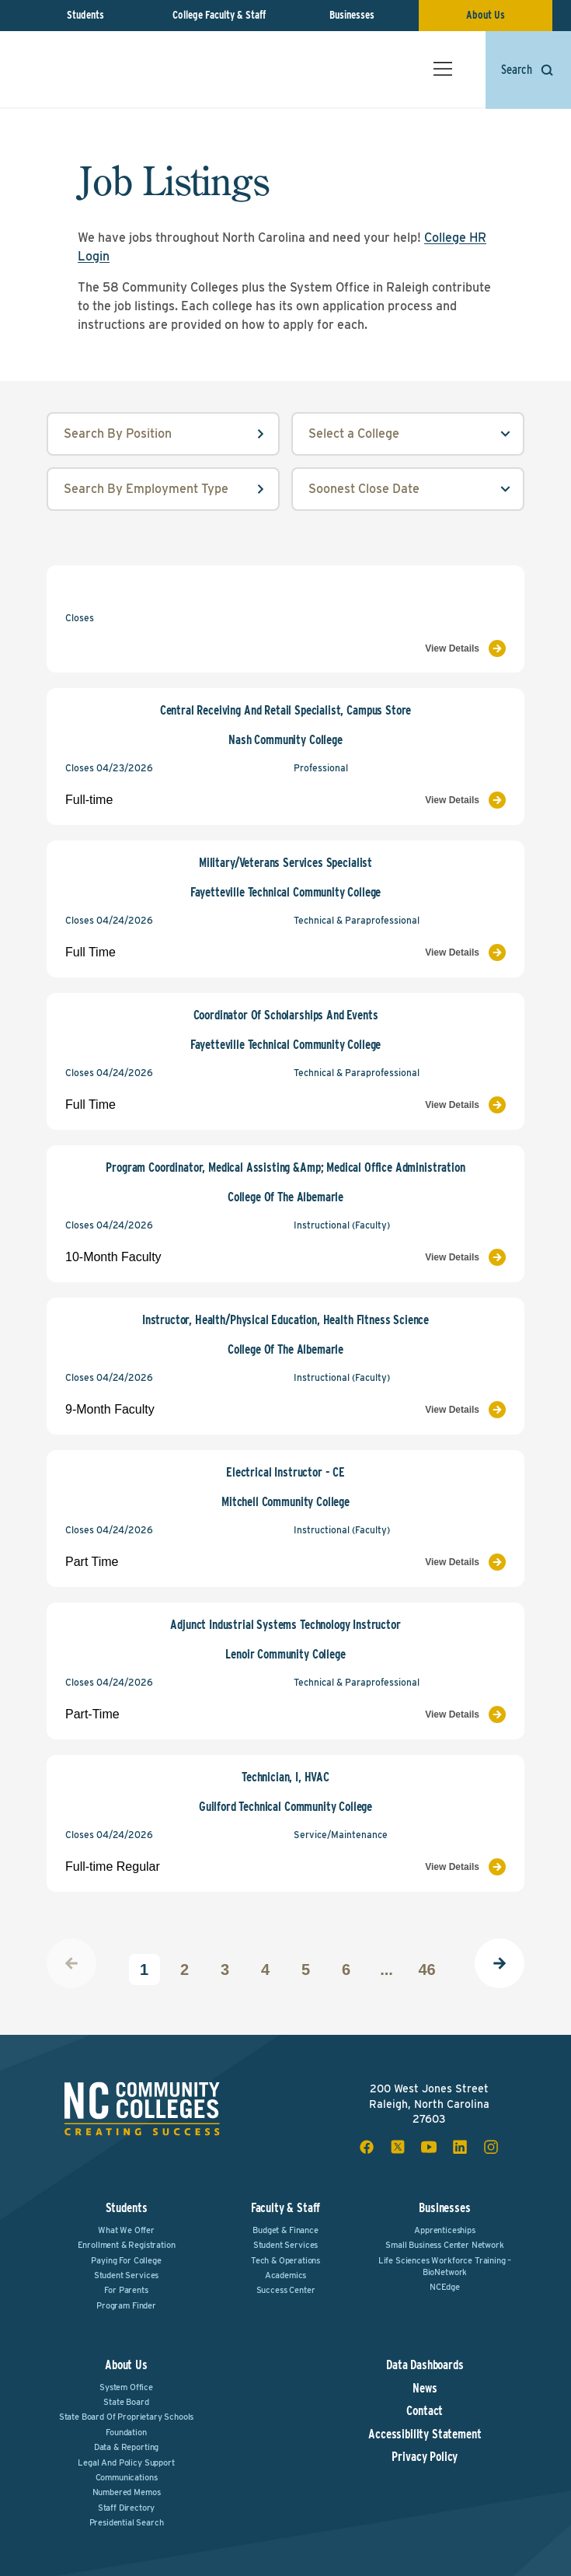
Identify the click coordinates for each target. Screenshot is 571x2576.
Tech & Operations (285, 2260)
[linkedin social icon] (460, 2147)
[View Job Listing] (400, 648)
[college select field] (407, 434)
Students (85, 15)
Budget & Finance (285, 2230)
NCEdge (445, 2286)
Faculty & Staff (286, 2207)
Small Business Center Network (444, 2244)
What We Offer (126, 2230)
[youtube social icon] (429, 2147)
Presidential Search (126, 2522)
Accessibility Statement (424, 2434)
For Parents (126, 2289)
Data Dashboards (425, 2365)
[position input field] (163, 434)
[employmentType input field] (163, 489)
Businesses (351, 15)
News (425, 2389)
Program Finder (126, 2305)
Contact (424, 2411)
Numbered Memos (126, 2492)
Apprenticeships (444, 2230)
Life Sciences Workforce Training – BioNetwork (445, 2266)
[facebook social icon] (366, 2147)
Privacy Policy (425, 2457)
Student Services (126, 2275)
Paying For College (126, 2260)
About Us (485, 15)
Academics (286, 2275)
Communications (127, 2477)
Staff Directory (126, 2507)
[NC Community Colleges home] (89, 59)
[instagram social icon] (491, 2147)
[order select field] (407, 489)
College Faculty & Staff (219, 15)
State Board (125, 2401)
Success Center (285, 2289)
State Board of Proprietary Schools (126, 2416)
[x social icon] (398, 2147)
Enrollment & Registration (127, 2244)
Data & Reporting (126, 2446)
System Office (126, 2387)
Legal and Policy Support (126, 2462)
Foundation (126, 2432)
